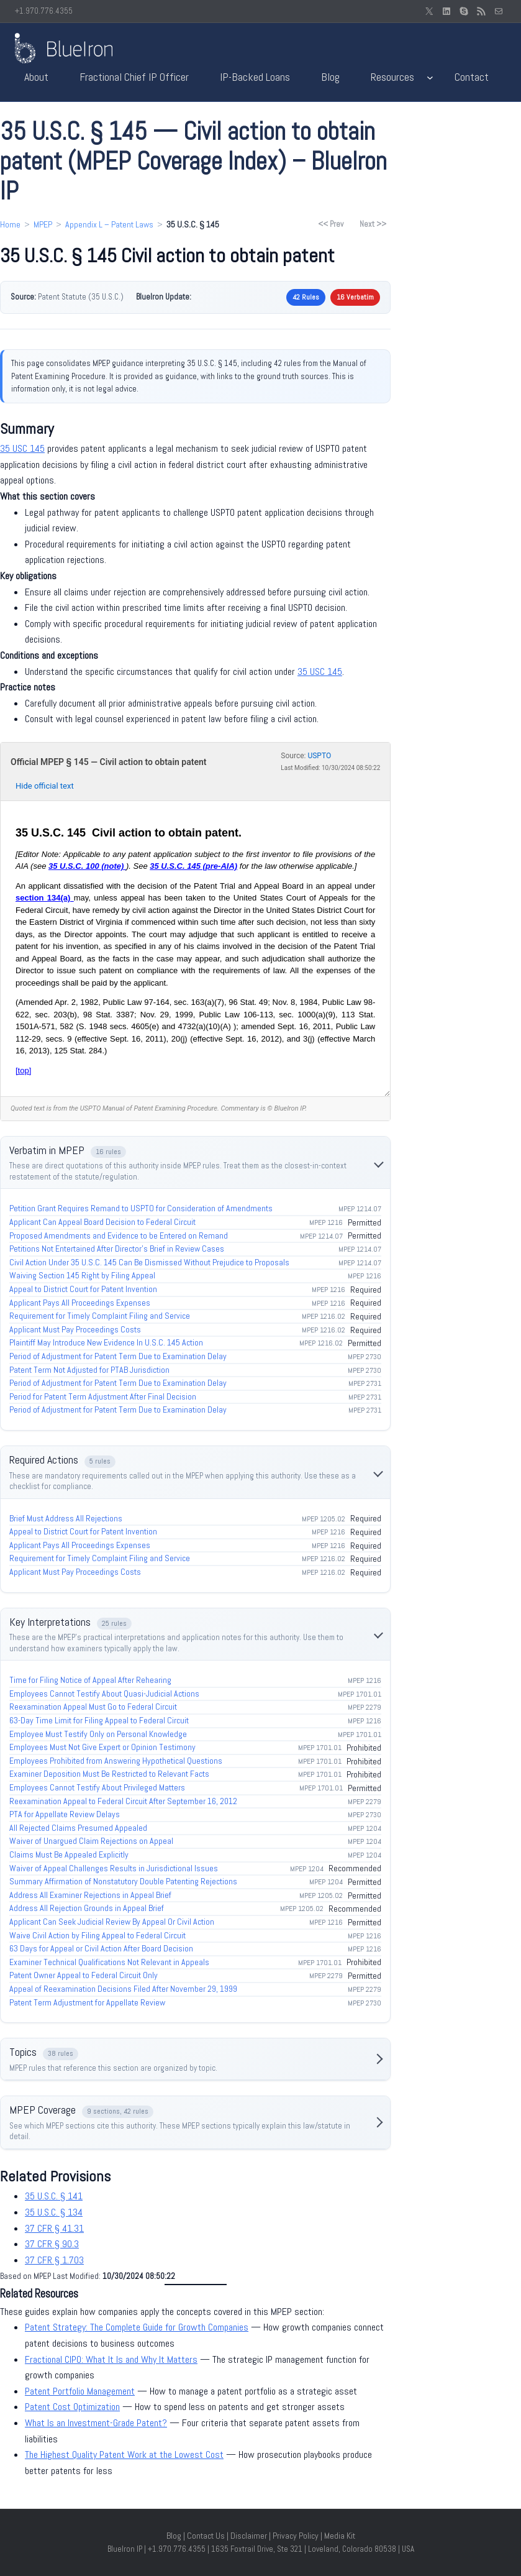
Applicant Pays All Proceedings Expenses (79, 1302)
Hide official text (45, 786)
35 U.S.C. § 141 (54, 2195)
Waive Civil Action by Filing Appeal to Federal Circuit (97, 1935)
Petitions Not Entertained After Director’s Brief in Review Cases (116, 1248)
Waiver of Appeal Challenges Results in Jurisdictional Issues (113, 1868)
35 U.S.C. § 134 (54, 2212)
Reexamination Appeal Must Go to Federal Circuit (93, 1706)
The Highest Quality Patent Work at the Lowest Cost (124, 2454)
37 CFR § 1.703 (54, 2260)
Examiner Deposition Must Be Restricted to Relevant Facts (109, 1773)
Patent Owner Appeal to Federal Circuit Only (83, 1975)
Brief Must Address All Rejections (65, 1518)
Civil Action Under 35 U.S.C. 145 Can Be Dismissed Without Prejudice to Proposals (149, 1262)
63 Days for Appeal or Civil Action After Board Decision (101, 1948)
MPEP (43, 224)
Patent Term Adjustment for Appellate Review (87, 2002)
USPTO (319, 755)
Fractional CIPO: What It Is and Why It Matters (111, 2359)
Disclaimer (248, 2535)
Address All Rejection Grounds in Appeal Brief (86, 1908)
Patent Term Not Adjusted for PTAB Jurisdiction (89, 1369)
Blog (173, 2535)
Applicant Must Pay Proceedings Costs (75, 1329)
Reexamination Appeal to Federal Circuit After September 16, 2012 (123, 1801)
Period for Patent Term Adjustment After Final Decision (102, 1396)
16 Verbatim (355, 297)
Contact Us (206, 2535)
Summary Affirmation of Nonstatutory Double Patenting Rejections (123, 1881)
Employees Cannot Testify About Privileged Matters (97, 1787)
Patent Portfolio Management (80, 2391)
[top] (23, 1070)
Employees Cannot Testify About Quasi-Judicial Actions (104, 1693)
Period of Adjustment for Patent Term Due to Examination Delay (118, 1356)
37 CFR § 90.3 (52, 2243)
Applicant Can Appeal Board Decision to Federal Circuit (102, 1221)
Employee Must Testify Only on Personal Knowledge (98, 1733)
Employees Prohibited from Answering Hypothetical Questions (115, 1760)
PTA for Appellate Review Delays (64, 1814)
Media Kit (339, 2535)
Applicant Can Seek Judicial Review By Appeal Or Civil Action (111, 1921)
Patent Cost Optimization (72, 2406)
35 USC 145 (22, 448)
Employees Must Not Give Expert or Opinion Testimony (102, 1747)
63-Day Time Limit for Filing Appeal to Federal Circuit (99, 1720)
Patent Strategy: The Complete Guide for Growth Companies (136, 2327)
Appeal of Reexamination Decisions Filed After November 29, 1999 (123, 1988)
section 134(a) (45, 897)
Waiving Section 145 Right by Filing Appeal (82, 1275)
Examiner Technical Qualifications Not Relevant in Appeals (109, 1962)
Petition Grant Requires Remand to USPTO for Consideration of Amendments (141, 1208)
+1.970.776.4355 (44, 11)
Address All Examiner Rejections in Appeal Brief (90, 1894)
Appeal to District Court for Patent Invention (83, 1289)
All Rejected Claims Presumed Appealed (78, 1827)
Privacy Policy (296, 2535)
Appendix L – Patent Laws (109, 224)
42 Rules (305, 297)
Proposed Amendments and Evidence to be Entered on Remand (118, 1235)
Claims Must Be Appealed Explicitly (69, 1854)
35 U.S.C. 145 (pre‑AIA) (193, 866)
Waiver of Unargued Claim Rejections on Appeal (91, 1840)
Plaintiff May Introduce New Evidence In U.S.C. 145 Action (106, 1342)
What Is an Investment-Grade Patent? (96, 2422)
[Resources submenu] (430, 77)
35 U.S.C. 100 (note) (87, 866)
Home (10, 224)
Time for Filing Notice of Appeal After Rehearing (90, 1679)
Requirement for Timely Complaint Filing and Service (99, 1315)
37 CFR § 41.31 (54, 2228)
